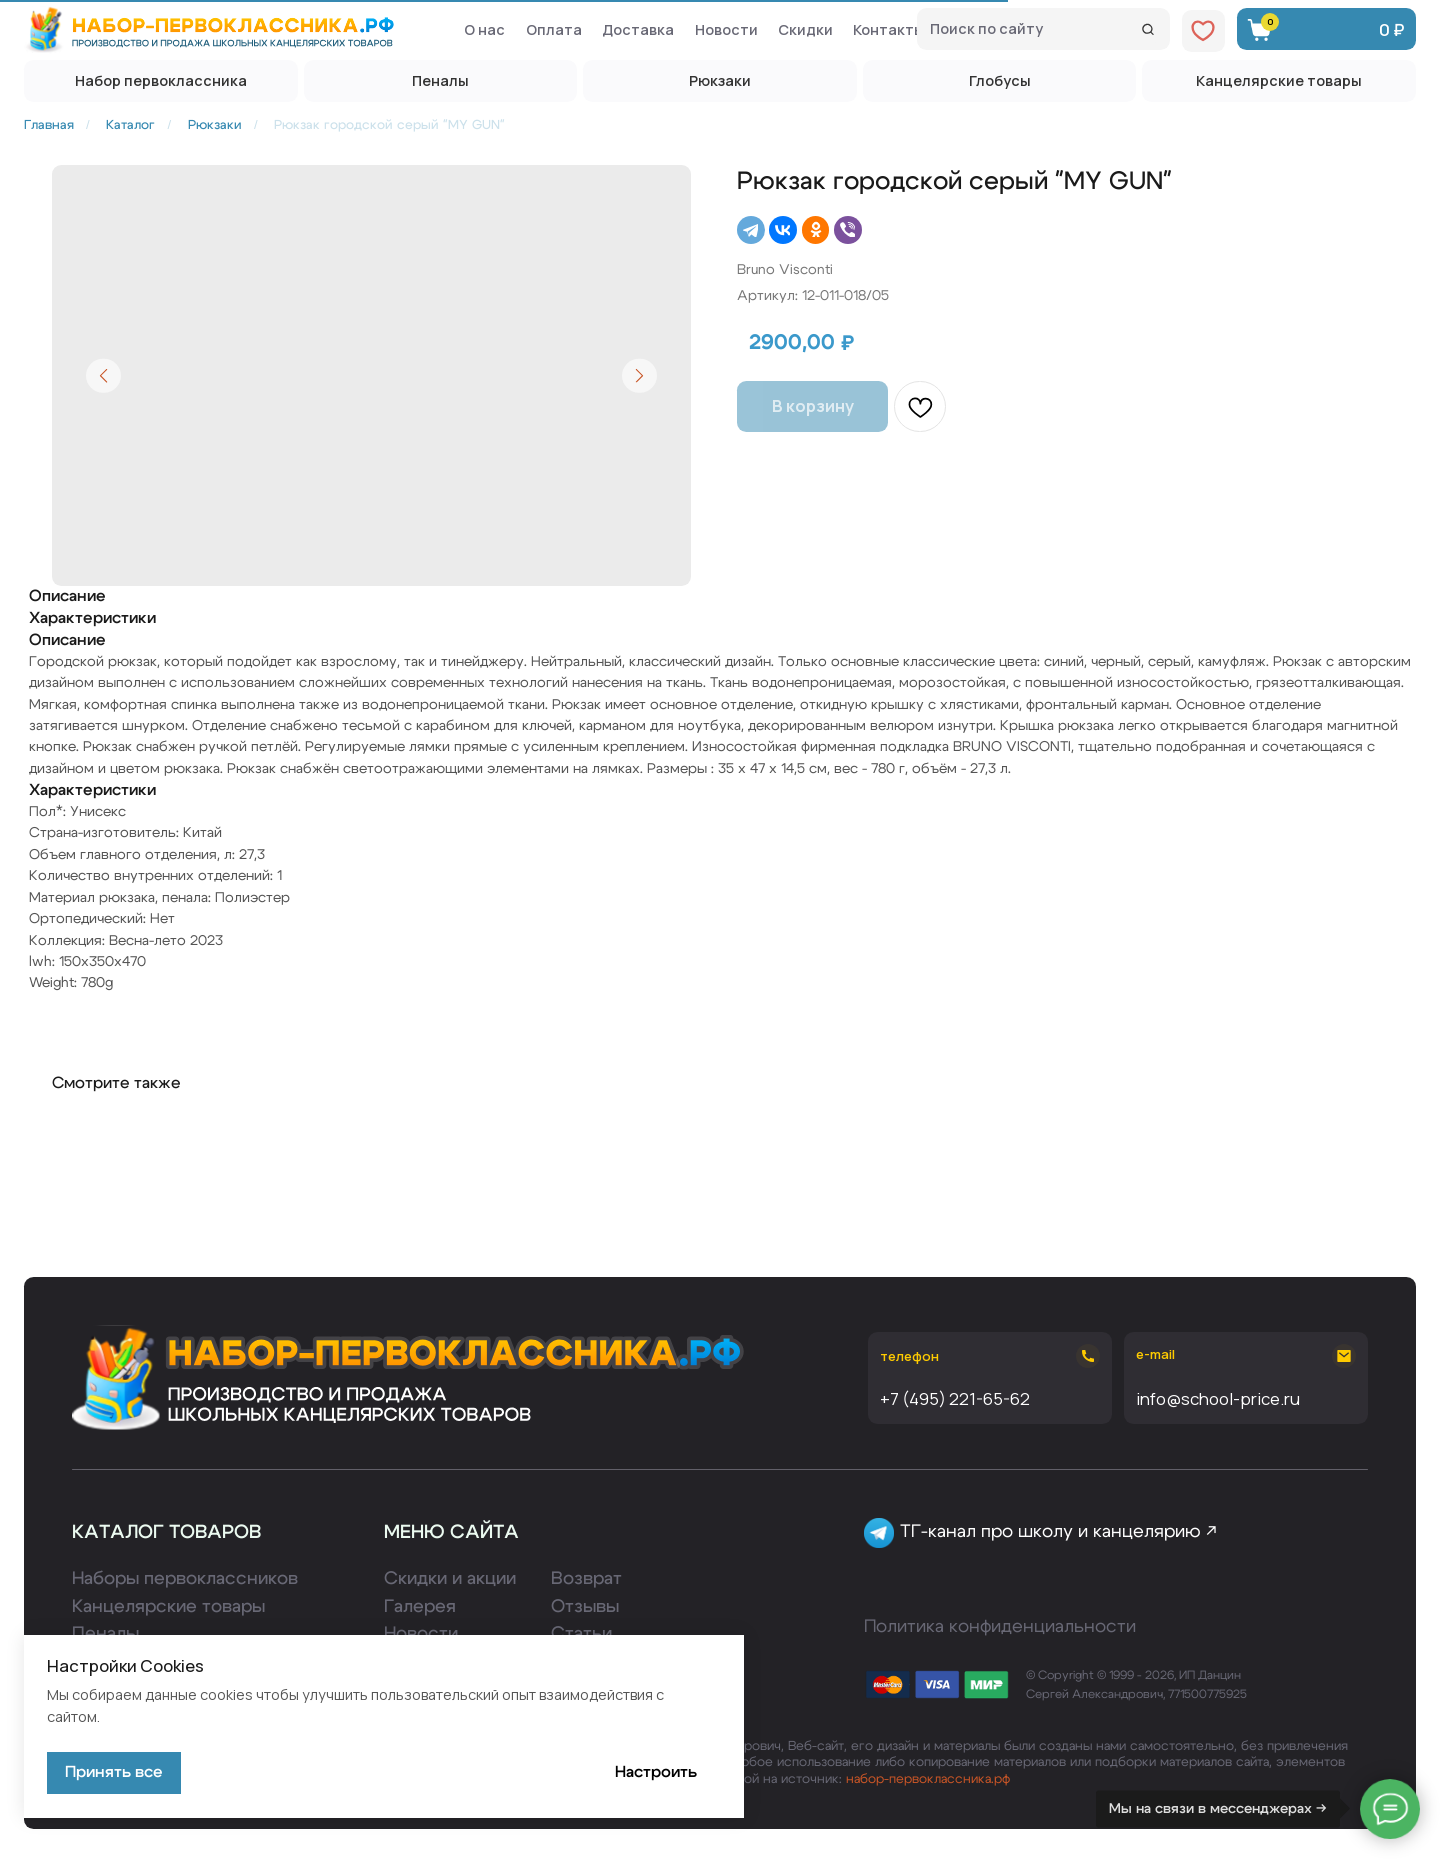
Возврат (586, 1579)
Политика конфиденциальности (1000, 1627)
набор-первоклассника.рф (928, 1779)
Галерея (420, 1607)
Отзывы (585, 1607)
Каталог (130, 125)
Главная (49, 125)
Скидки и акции (450, 1579)
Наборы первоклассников (185, 1579)
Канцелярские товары (168, 1607)
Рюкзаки (215, 125)
